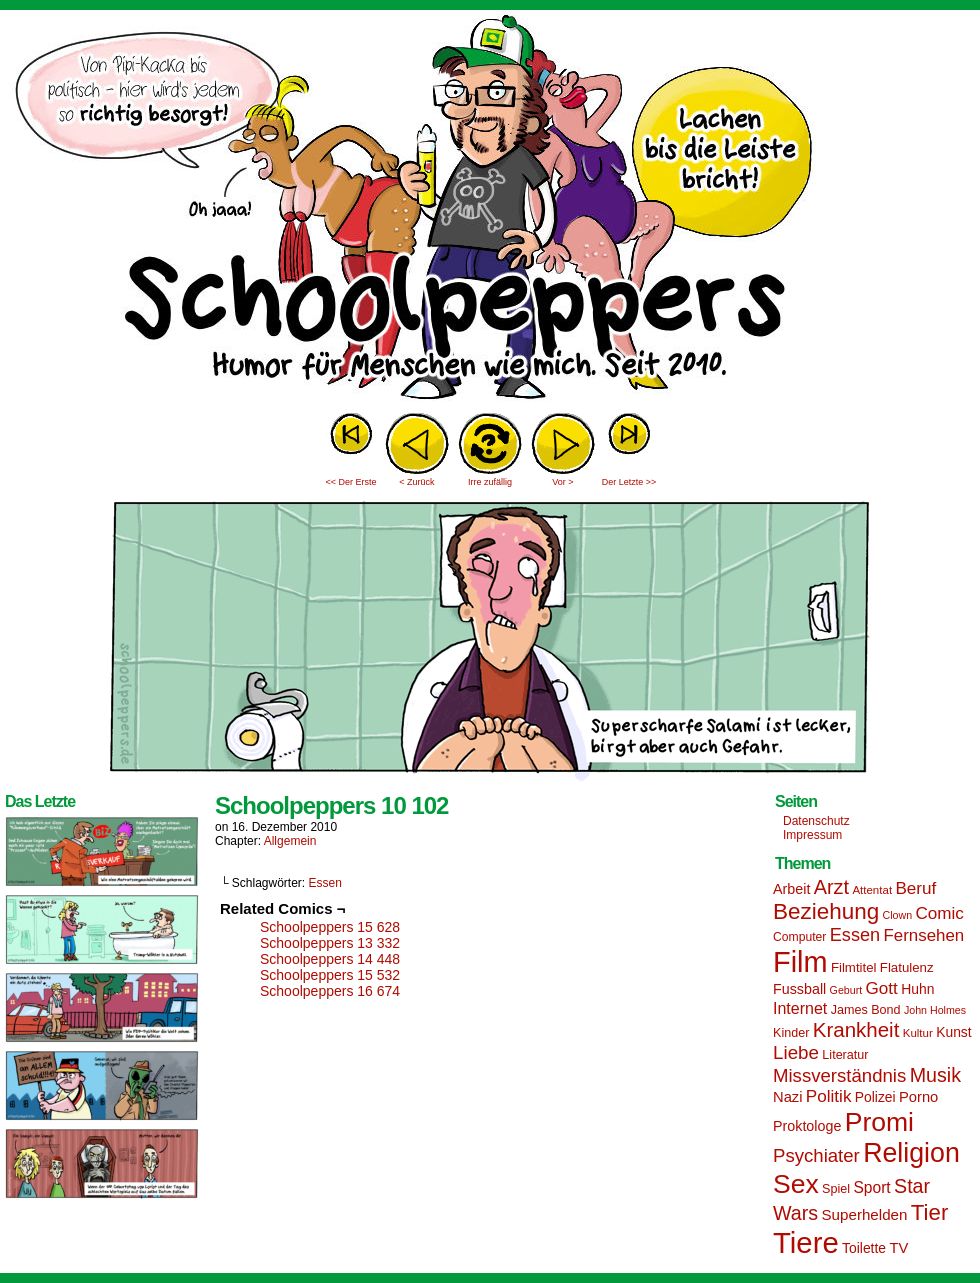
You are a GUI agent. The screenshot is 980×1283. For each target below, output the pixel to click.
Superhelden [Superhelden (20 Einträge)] (864, 1214)
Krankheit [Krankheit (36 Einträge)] (856, 1029)
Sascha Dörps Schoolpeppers (490, 210)
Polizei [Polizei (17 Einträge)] (875, 1097)
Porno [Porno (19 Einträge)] (918, 1097)
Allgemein (290, 841)
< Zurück (416, 482)
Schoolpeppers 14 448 (330, 959)
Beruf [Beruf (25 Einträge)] (915, 888)
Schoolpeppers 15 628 (330, 927)
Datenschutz (816, 821)
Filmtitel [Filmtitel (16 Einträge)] (854, 967)
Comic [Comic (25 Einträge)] (939, 913)
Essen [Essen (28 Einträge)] (855, 935)
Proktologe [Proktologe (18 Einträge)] (807, 1126)
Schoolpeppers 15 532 (330, 975)
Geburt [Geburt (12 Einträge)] (846, 990)
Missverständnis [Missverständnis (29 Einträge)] (839, 1075)
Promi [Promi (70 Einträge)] (879, 1122)
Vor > (562, 482)
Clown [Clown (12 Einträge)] (897, 915)
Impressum (812, 835)
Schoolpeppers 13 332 (330, 943)
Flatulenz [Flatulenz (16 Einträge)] (907, 967)
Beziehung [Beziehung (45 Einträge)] (826, 911)
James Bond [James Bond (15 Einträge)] (866, 1010)
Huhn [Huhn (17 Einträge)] (917, 989)
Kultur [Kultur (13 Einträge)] (918, 1033)
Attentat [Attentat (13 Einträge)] (872, 890)
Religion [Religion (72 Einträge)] (911, 1153)
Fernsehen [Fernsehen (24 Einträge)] (924, 935)
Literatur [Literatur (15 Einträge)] (845, 1055)
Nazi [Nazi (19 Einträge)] (787, 1097)
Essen (325, 883)
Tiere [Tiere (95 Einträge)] (806, 1242)
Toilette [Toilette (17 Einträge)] (864, 1248)
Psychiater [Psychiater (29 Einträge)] (816, 1155)
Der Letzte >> (629, 482)
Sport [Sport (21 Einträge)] (871, 1187)
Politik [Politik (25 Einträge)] (829, 1096)
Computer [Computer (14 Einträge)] (799, 937)
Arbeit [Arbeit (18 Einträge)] (791, 889)
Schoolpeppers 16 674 (330, 991)
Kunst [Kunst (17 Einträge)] (953, 1032)
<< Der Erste (350, 482)
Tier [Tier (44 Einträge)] (930, 1212)
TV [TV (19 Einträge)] (898, 1248)
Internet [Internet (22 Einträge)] (800, 1008)
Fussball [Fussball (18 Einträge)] (799, 989)
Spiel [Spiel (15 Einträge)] (836, 1189)
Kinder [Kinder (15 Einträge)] (791, 1033)
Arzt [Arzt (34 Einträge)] (831, 887)
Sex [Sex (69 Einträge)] (796, 1184)
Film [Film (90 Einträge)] (800, 962)
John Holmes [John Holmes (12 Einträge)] (935, 1010)
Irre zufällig (490, 482)
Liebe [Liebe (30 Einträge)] (796, 1052)
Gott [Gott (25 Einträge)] (882, 988)
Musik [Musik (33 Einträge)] (935, 1075)
